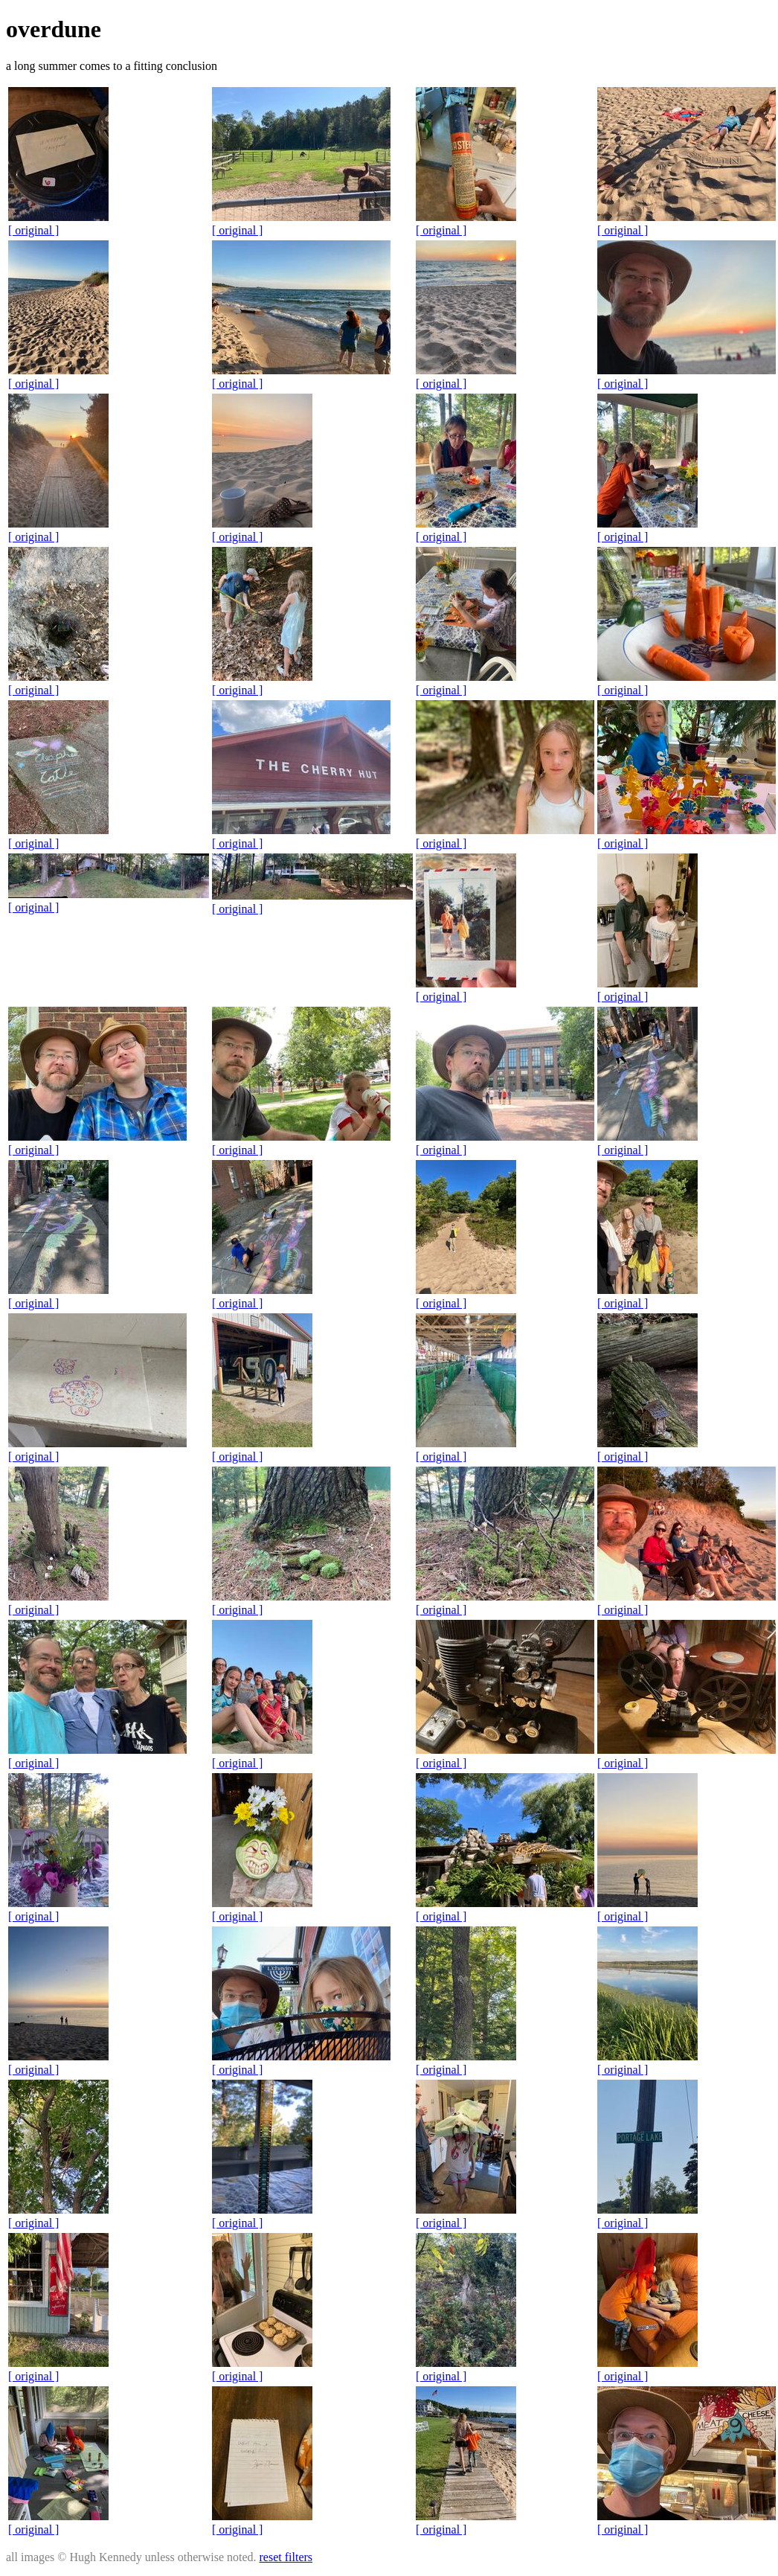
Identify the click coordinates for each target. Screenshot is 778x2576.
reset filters (286, 2557)
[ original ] (33, 230)
